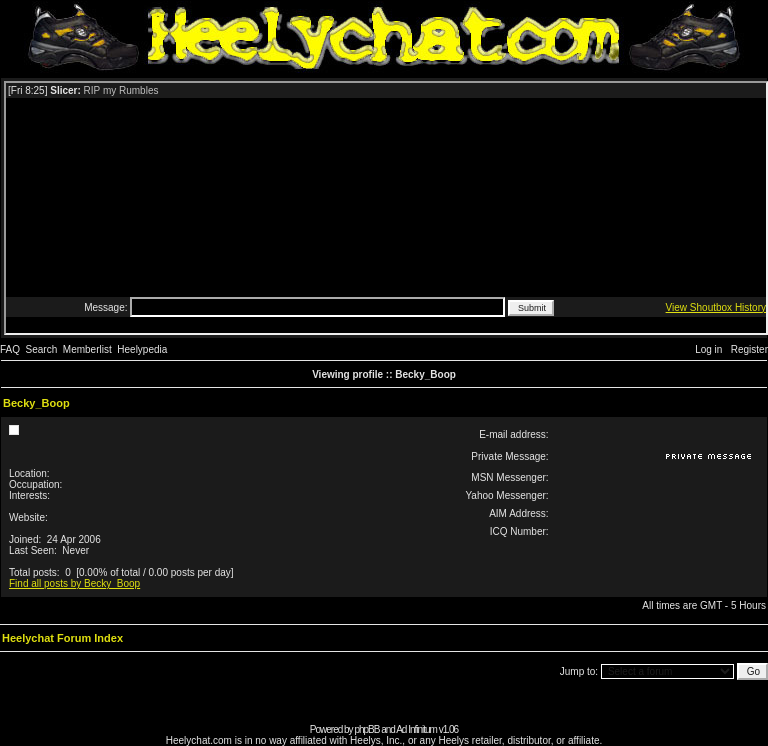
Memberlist (87, 349)
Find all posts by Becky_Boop (74, 583)
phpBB (366, 729)
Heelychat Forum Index (62, 638)
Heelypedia (142, 349)
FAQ (10, 349)
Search (42, 349)
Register (749, 349)
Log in (708, 349)
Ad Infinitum (416, 729)
